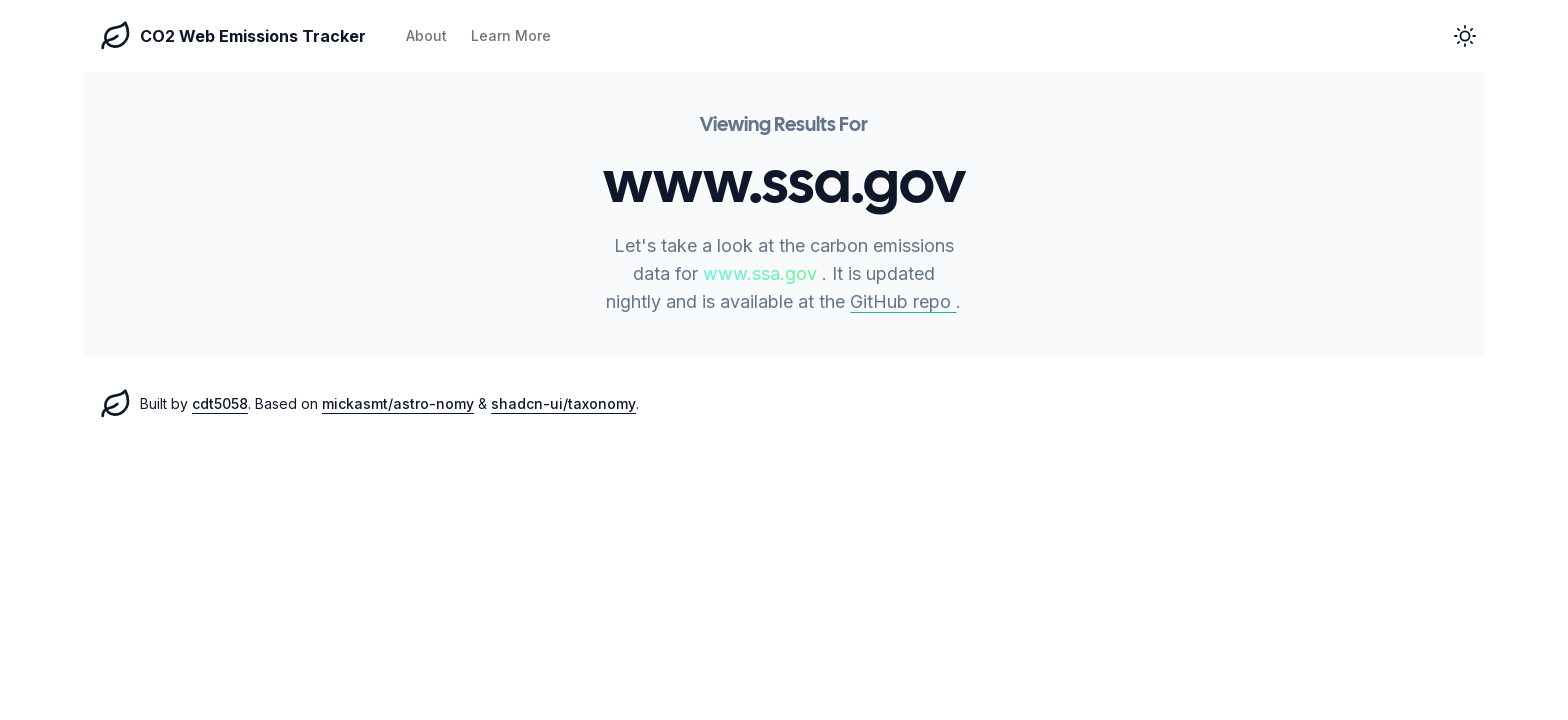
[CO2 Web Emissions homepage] (116, 404)
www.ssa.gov (762, 273)
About (426, 35)
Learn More (511, 35)
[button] (1465, 36)
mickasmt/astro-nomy (398, 403)
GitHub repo (903, 301)
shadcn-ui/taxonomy (563, 403)
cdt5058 (220, 403)
